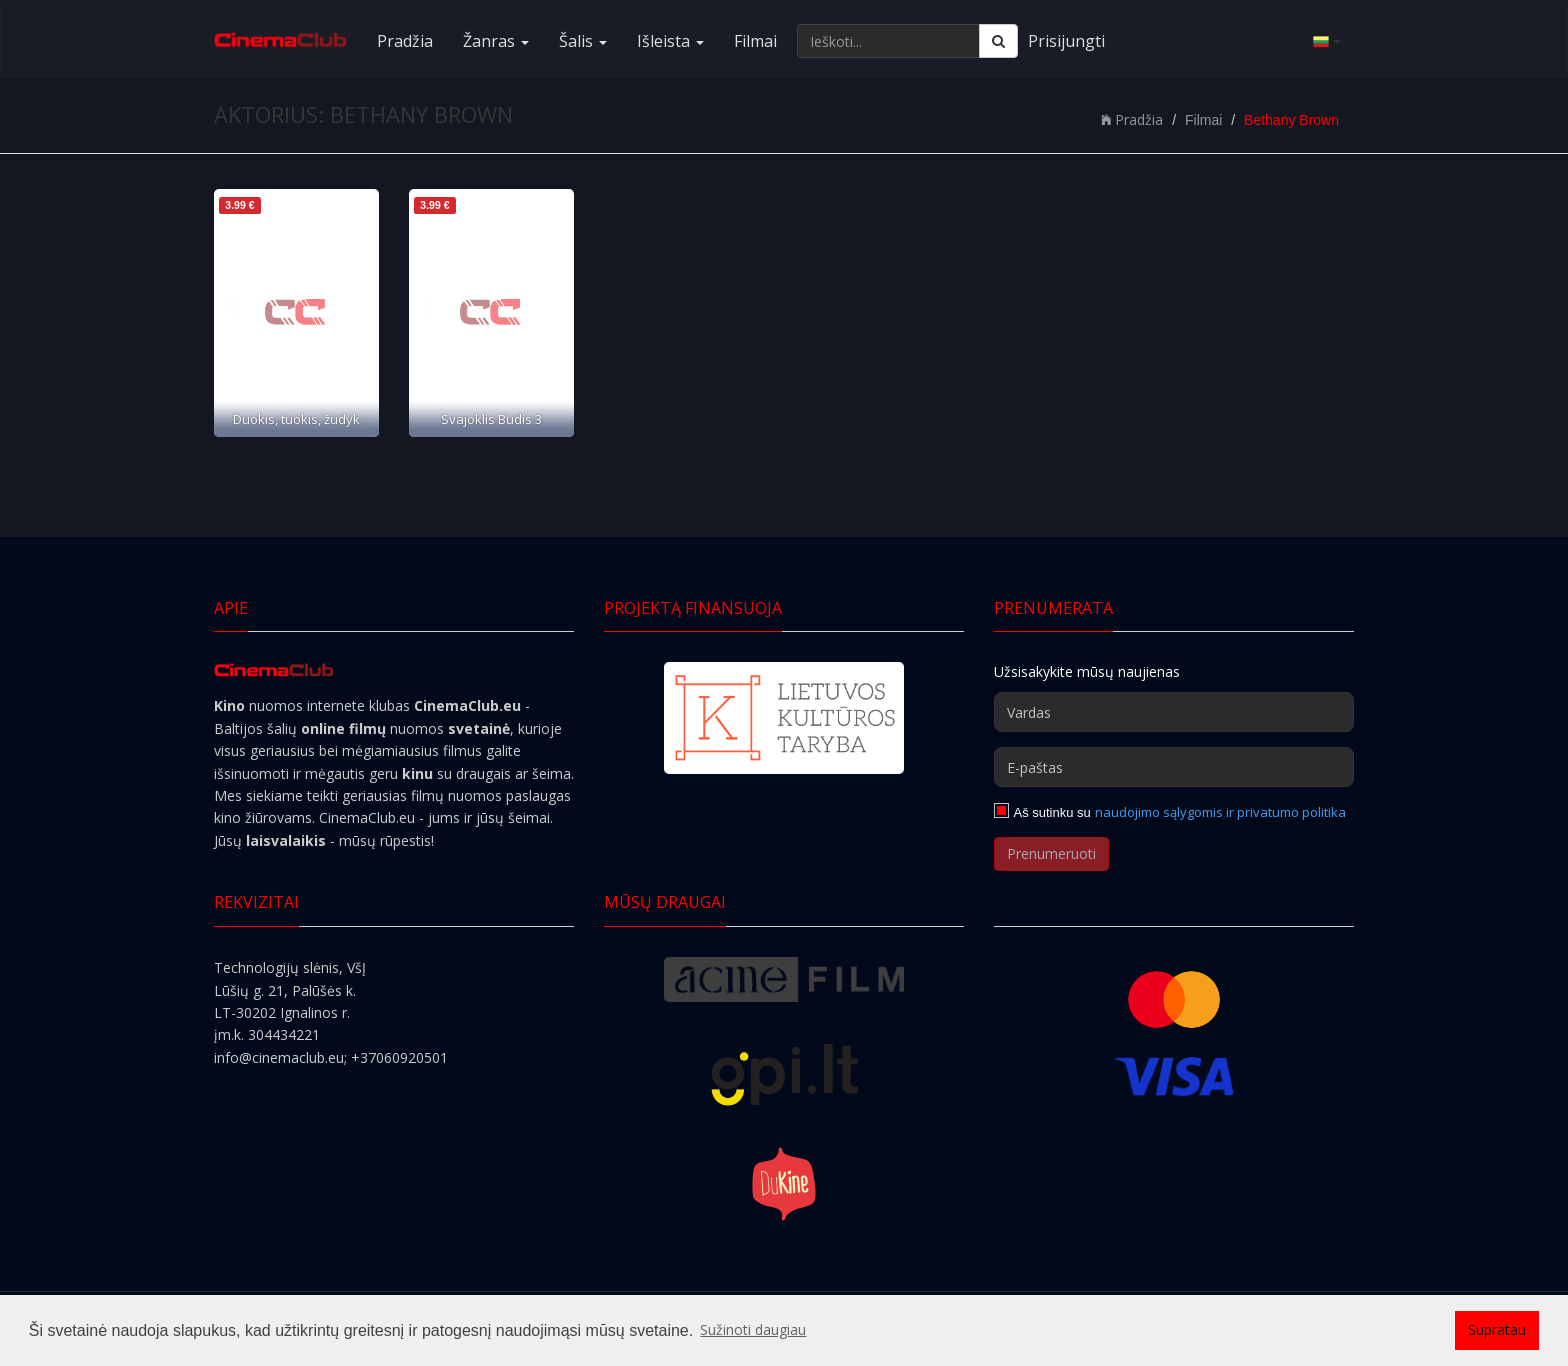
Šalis (583, 41)
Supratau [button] (1497, 1329)
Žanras (496, 41)
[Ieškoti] (998, 41)
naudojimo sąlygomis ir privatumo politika (1220, 812)
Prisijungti (1066, 41)
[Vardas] (1174, 712)
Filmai (755, 41)
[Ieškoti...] (888, 41)
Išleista (670, 41)
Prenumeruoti (1051, 853)
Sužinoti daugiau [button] (753, 1329)
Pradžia (405, 41)
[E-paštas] (1174, 767)
